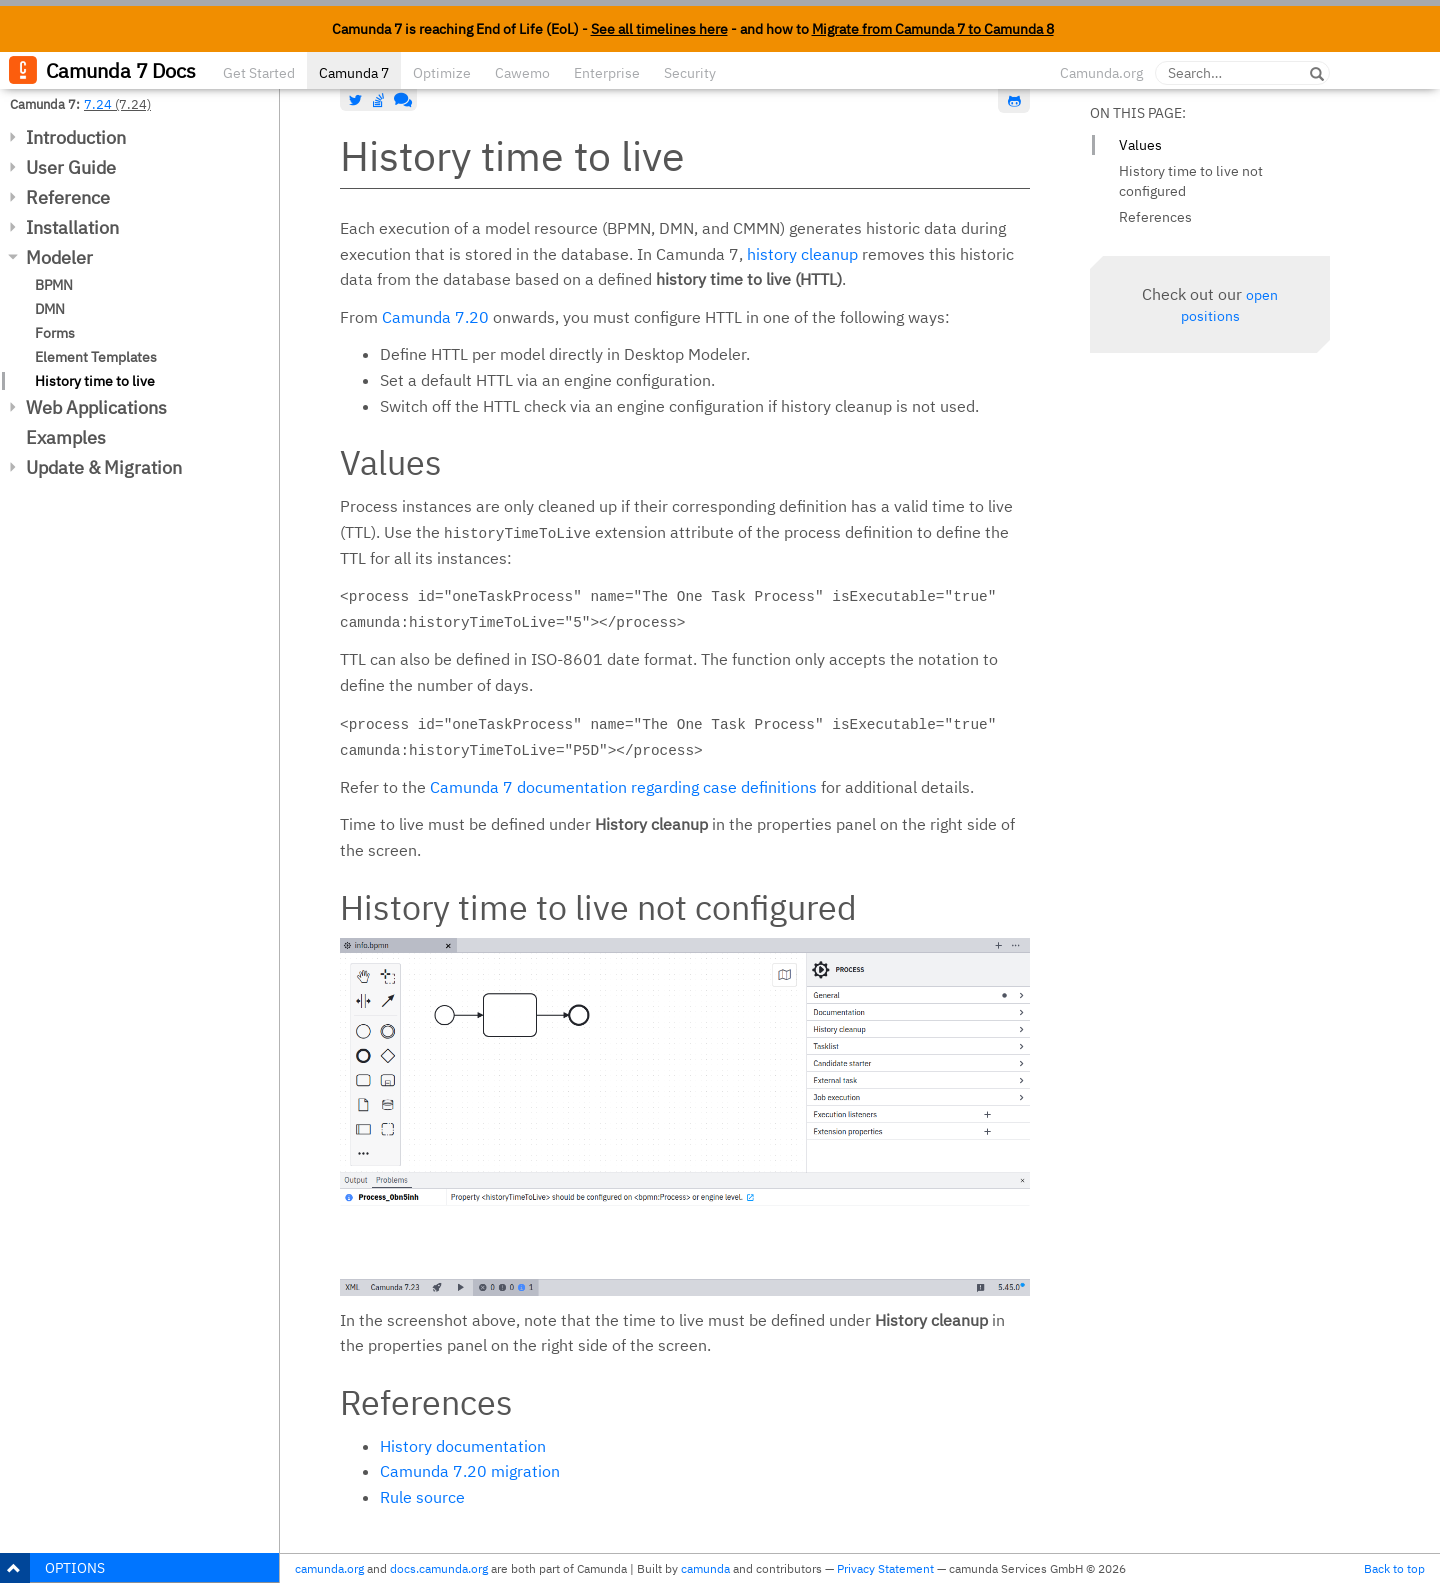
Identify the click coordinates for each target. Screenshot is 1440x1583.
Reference (68, 197)
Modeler (59, 257)
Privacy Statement (885, 1568)
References (1155, 217)
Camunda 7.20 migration (470, 1471)
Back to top (1394, 1568)
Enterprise (607, 73)
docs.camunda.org (439, 1568)
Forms (55, 333)
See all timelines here (659, 29)
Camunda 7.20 (435, 317)
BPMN (54, 285)
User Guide (71, 167)
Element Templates (96, 357)
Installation (72, 227)
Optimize (442, 73)
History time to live (95, 381)
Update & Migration (104, 467)
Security (690, 73)
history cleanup (802, 254)
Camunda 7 (354, 73)
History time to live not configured (1191, 181)
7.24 (98, 104)
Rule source (422, 1497)
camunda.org (329, 1568)
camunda (705, 1568)
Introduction (76, 137)
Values (1140, 145)
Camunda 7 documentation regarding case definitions (623, 787)
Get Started (259, 73)
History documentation (463, 1446)
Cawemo (522, 73)
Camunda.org (1101, 73)
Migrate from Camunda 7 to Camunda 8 (933, 29)
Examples (66, 437)
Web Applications (96, 407)
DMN (50, 309)
